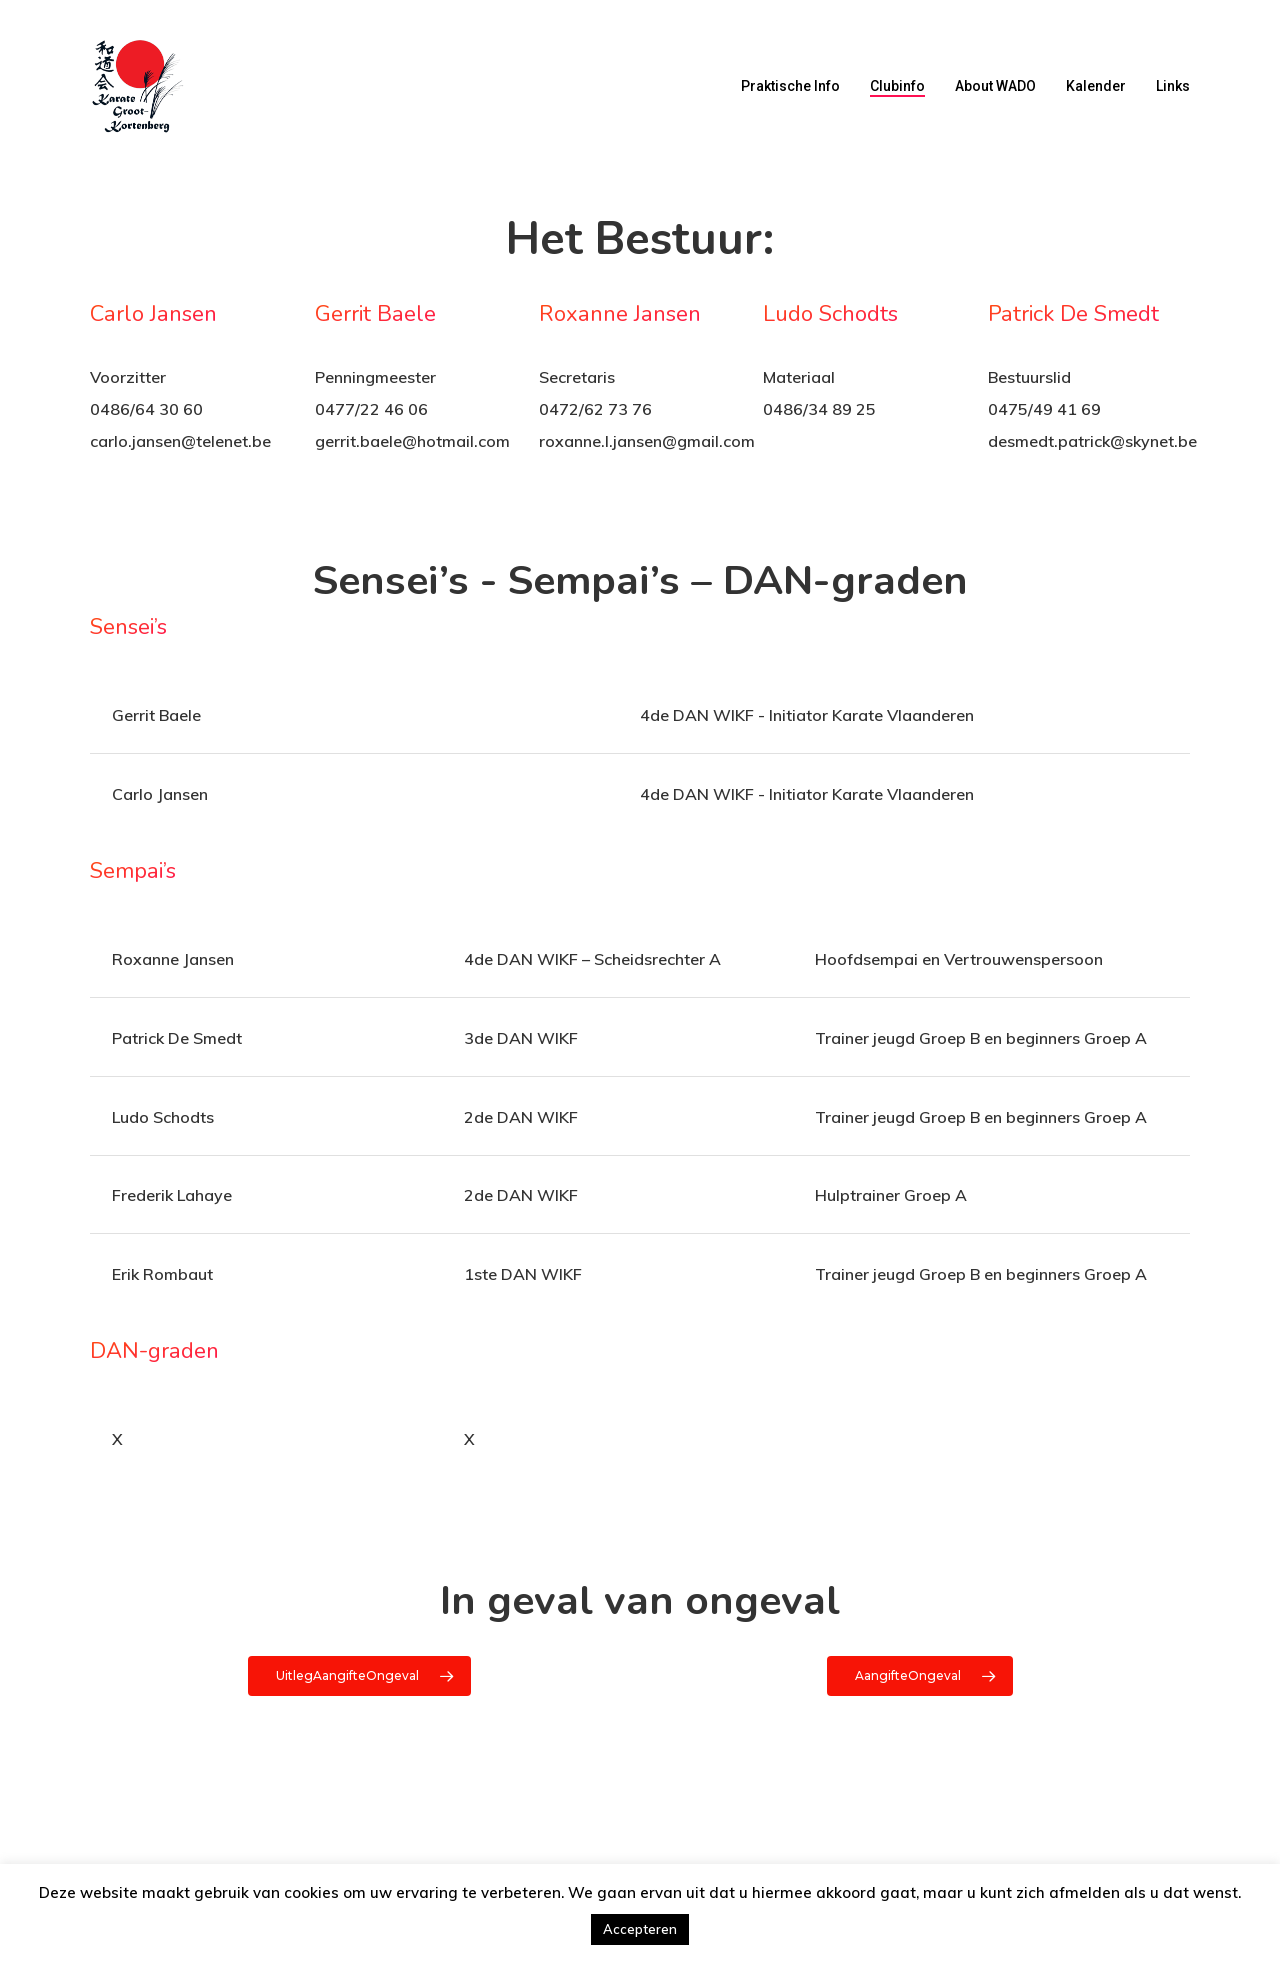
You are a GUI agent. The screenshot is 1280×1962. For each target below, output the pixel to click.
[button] (359, 1676)
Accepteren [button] (640, 1929)
